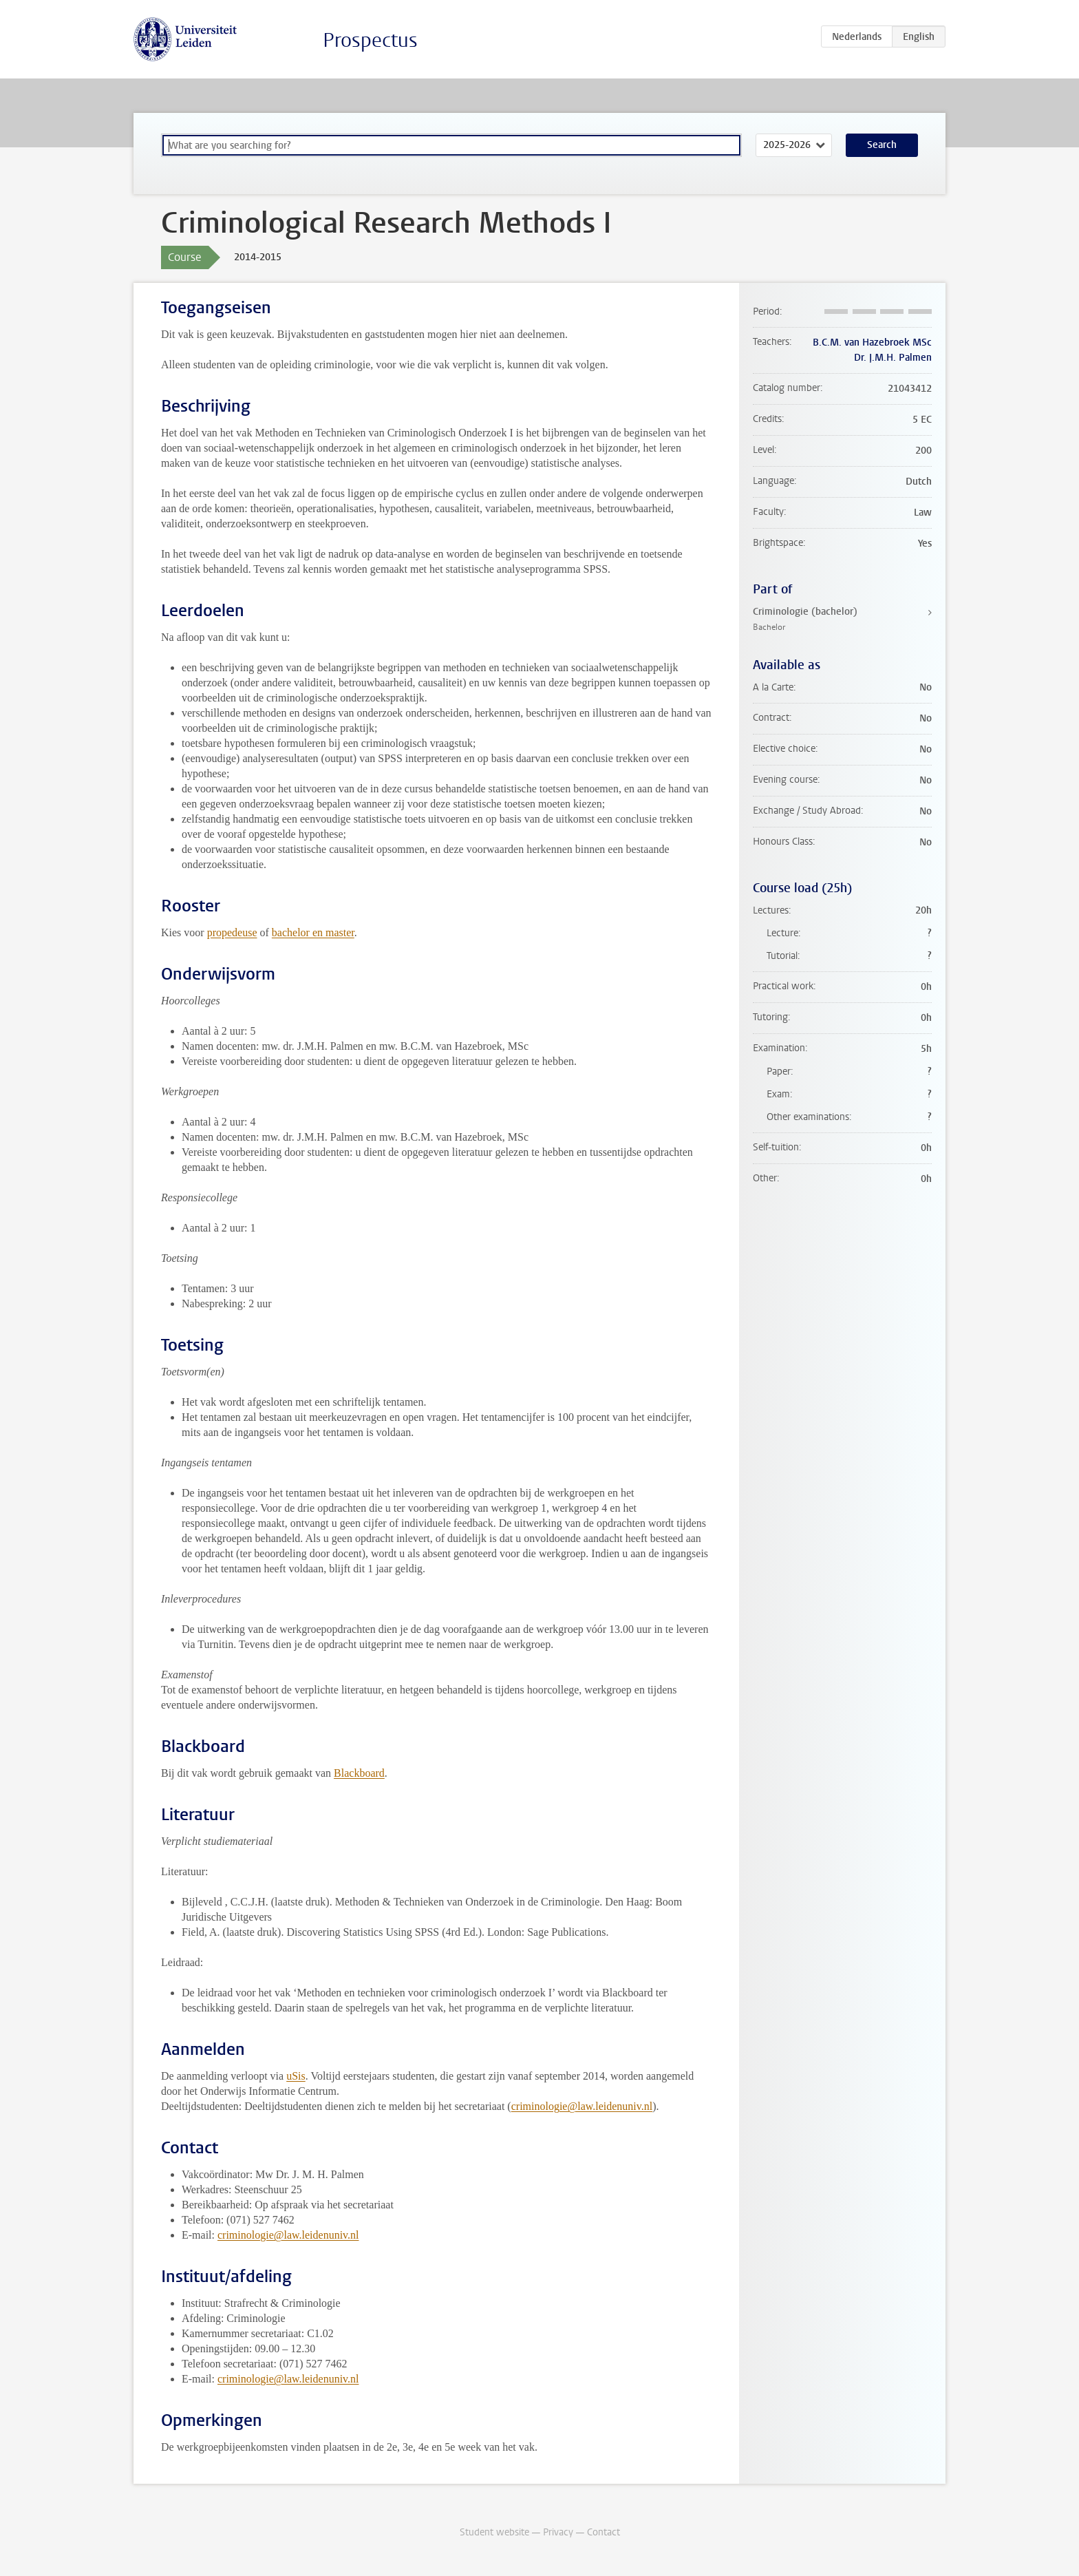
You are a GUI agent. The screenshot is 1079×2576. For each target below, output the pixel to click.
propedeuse (232, 932)
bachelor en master (313, 932)
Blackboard (359, 1773)
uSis (296, 2076)
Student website (494, 2532)
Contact (603, 2532)
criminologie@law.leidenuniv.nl (582, 2106)
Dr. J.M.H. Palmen (893, 357)
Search (882, 144)
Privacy (558, 2532)
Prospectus (370, 40)
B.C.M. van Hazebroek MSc (872, 342)
